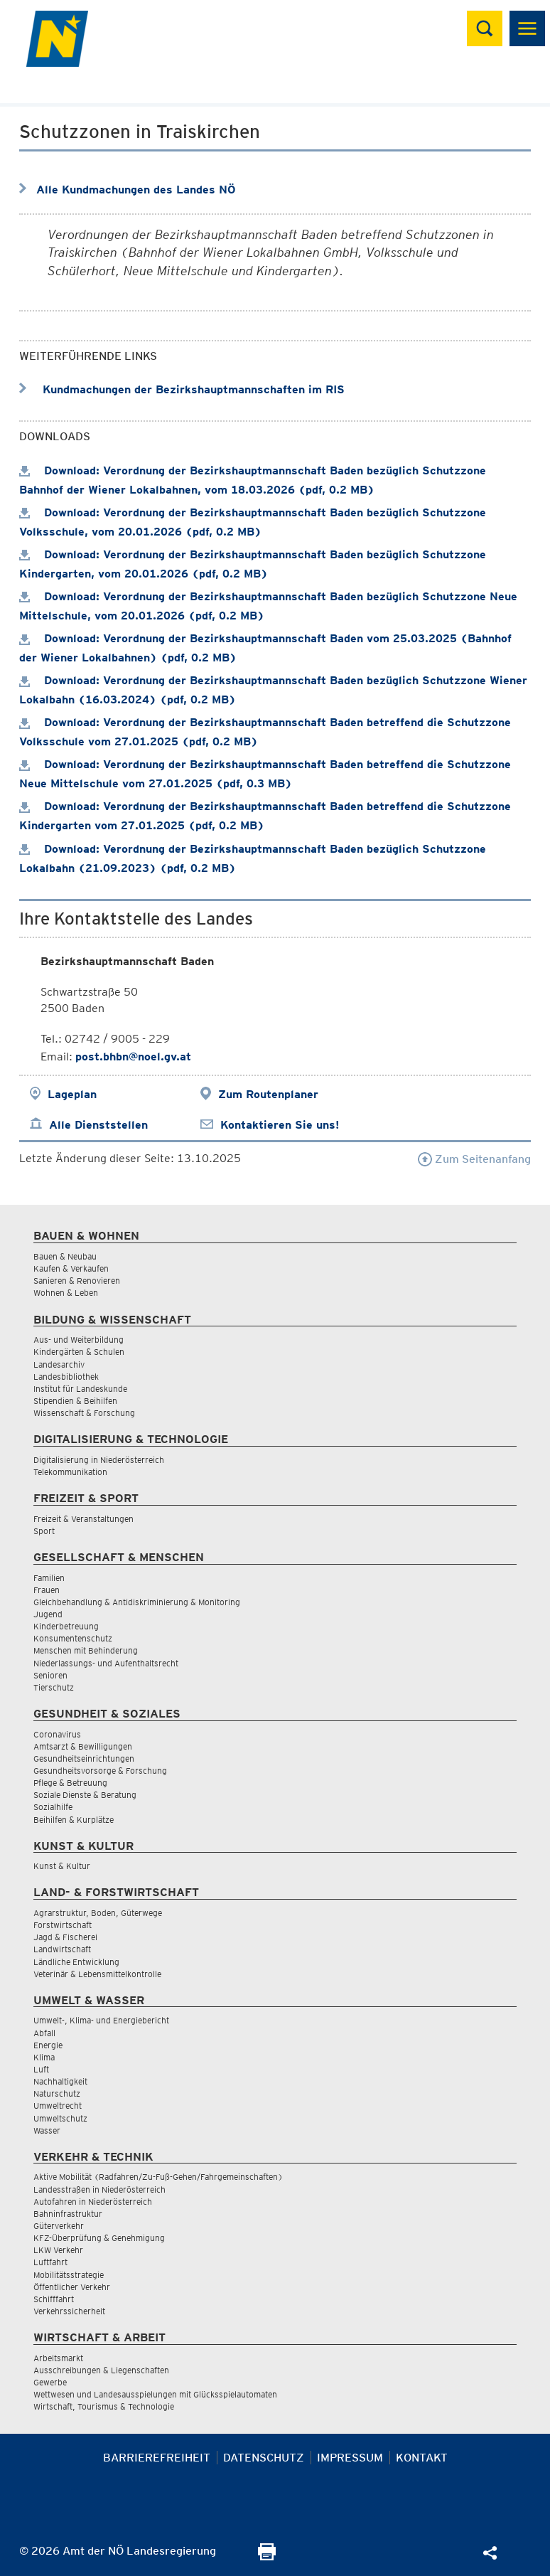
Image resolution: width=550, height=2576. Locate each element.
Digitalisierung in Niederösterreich (98, 1459)
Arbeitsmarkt (58, 2358)
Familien (49, 1577)
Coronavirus (57, 1734)
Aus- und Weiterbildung (78, 1339)
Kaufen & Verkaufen (71, 1268)
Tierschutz (53, 1687)
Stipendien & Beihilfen (75, 1400)
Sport (44, 1531)
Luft (41, 2069)
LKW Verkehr (58, 2250)
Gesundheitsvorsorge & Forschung (100, 1770)
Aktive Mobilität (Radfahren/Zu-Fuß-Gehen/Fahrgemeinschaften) (158, 2176)
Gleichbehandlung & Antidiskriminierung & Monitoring (136, 1602)
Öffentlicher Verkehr (71, 2287)
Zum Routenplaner (268, 1094)
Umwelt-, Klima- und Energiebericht (101, 2020)
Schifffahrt (53, 2299)
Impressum (350, 2457)
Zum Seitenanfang (474, 1159)
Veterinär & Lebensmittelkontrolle (97, 1974)
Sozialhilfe (52, 1806)
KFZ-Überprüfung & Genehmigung (99, 2237)
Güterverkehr (58, 2225)
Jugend (48, 1614)
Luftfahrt (50, 2262)
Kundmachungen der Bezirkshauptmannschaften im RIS (182, 389)
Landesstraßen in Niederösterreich (99, 2189)
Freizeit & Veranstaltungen (83, 1518)
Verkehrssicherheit (69, 2311)
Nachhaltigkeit (60, 2081)
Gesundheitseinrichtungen (83, 1758)
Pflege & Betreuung (70, 1782)
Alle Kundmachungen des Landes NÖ (136, 189)
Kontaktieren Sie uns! (279, 1125)
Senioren (50, 1675)
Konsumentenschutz (72, 1638)
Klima (44, 2057)
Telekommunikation (70, 1472)
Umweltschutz (60, 2118)
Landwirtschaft (62, 1949)
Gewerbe (50, 2382)
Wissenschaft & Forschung (84, 1412)
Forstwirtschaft (62, 1925)
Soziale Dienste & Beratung (84, 1794)
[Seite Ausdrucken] (266, 2556)
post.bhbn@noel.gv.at (133, 1056)
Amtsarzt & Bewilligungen (82, 1746)
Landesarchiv (59, 1364)
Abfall (44, 2033)
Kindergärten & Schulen (78, 1351)
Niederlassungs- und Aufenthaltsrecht (105, 1663)
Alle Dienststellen (98, 1125)
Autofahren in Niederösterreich (92, 2201)
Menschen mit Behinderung (85, 1650)
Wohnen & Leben (65, 1292)
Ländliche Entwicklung (76, 1962)
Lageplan (72, 1094)
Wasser (46, 2130)
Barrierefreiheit (156, 2457)
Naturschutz (56, 2093)
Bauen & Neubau (65, 1256)
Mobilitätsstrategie (68, 2274)
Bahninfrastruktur (67, 2213)
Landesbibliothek (66, 1376)
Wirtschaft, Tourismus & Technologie (103, 2406)
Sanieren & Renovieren (76, 1280)
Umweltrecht (57, 2105)
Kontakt (422, 2457)
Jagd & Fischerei (65, 1937)
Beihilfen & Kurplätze (73, 1819)
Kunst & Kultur (61, 1866)
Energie (48, 2045)
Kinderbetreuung (66, 1626)
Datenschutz (263, 2457)
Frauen (46, 1590)
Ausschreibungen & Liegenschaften (101, 2370)
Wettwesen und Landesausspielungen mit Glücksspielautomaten (155, 2394)
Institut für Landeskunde (80, 1388)
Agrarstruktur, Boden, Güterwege (97, 1912)
